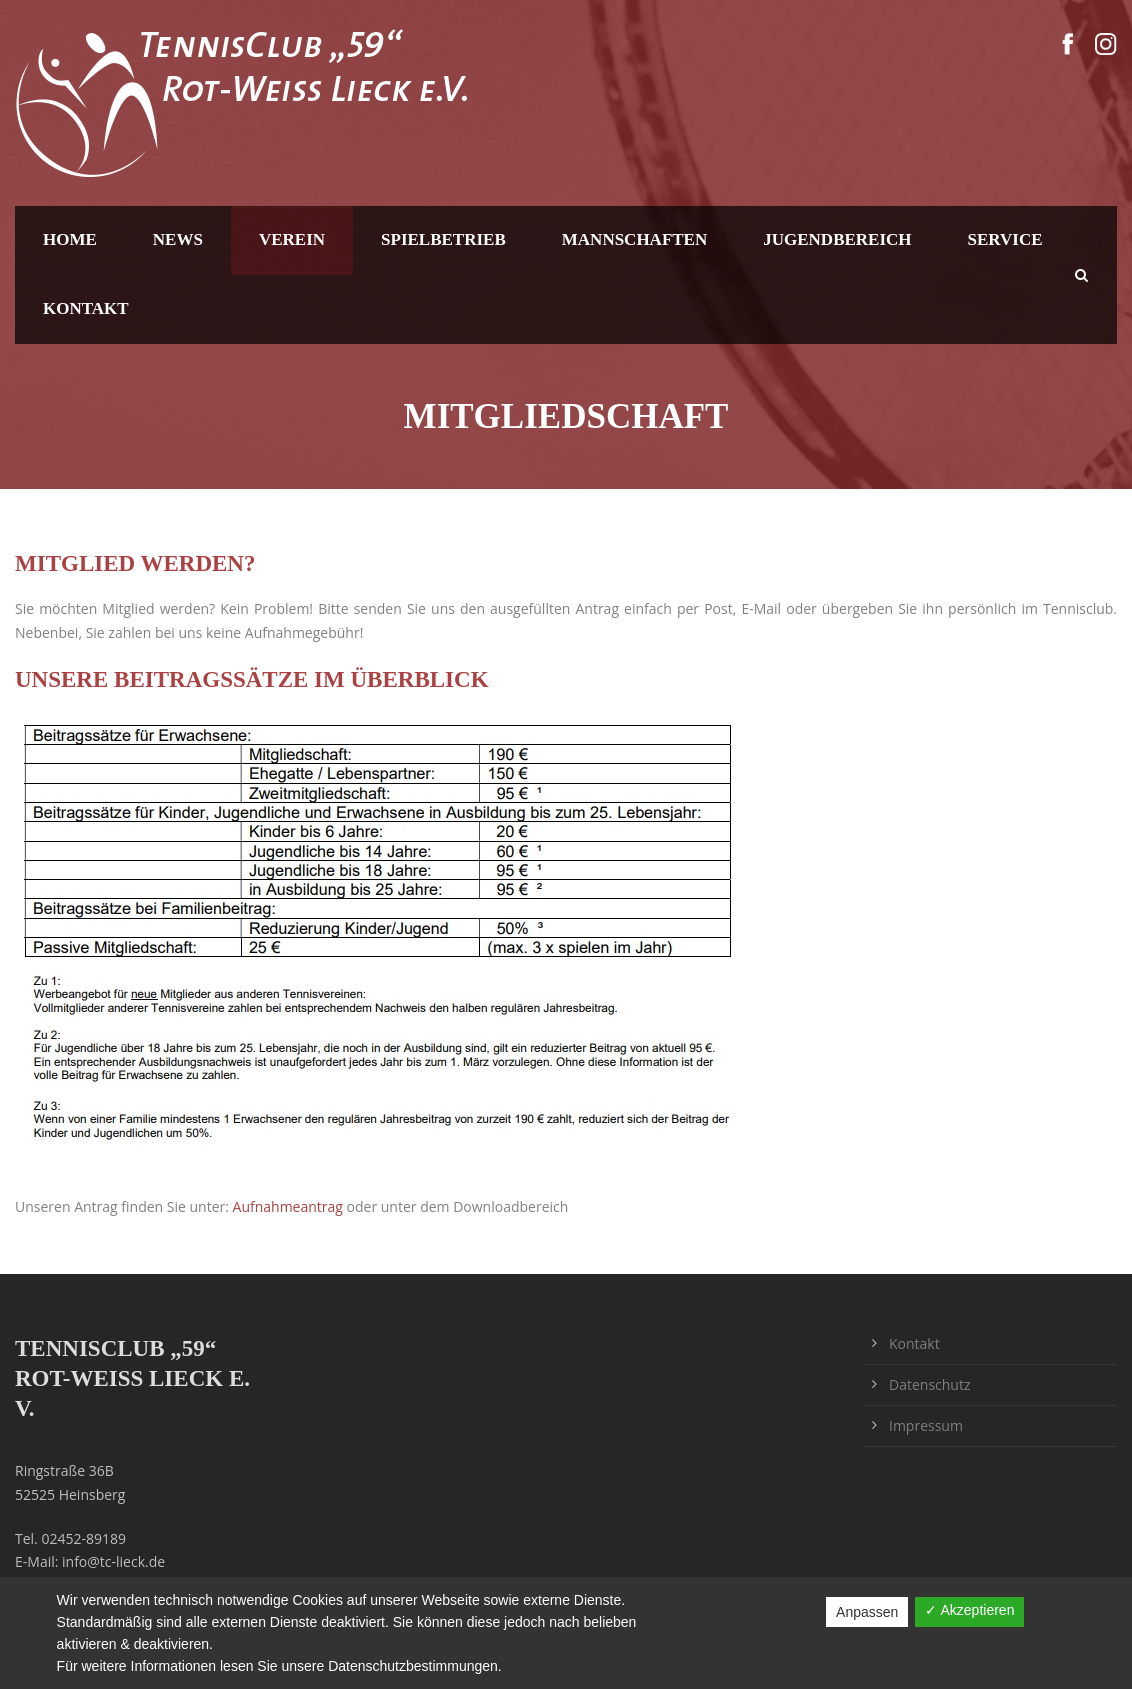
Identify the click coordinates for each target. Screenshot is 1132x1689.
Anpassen (867, 1612)
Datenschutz (929, 1384)
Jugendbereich (837, 239)
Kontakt (86, 308)
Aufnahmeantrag (288, 1206)
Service (1005, 239)
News (178, 239)
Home (70, 239)
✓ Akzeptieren (969, 1610)
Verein (292, 239)
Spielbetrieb (443, 239)
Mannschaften (634, 239)
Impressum (926, 1425)
